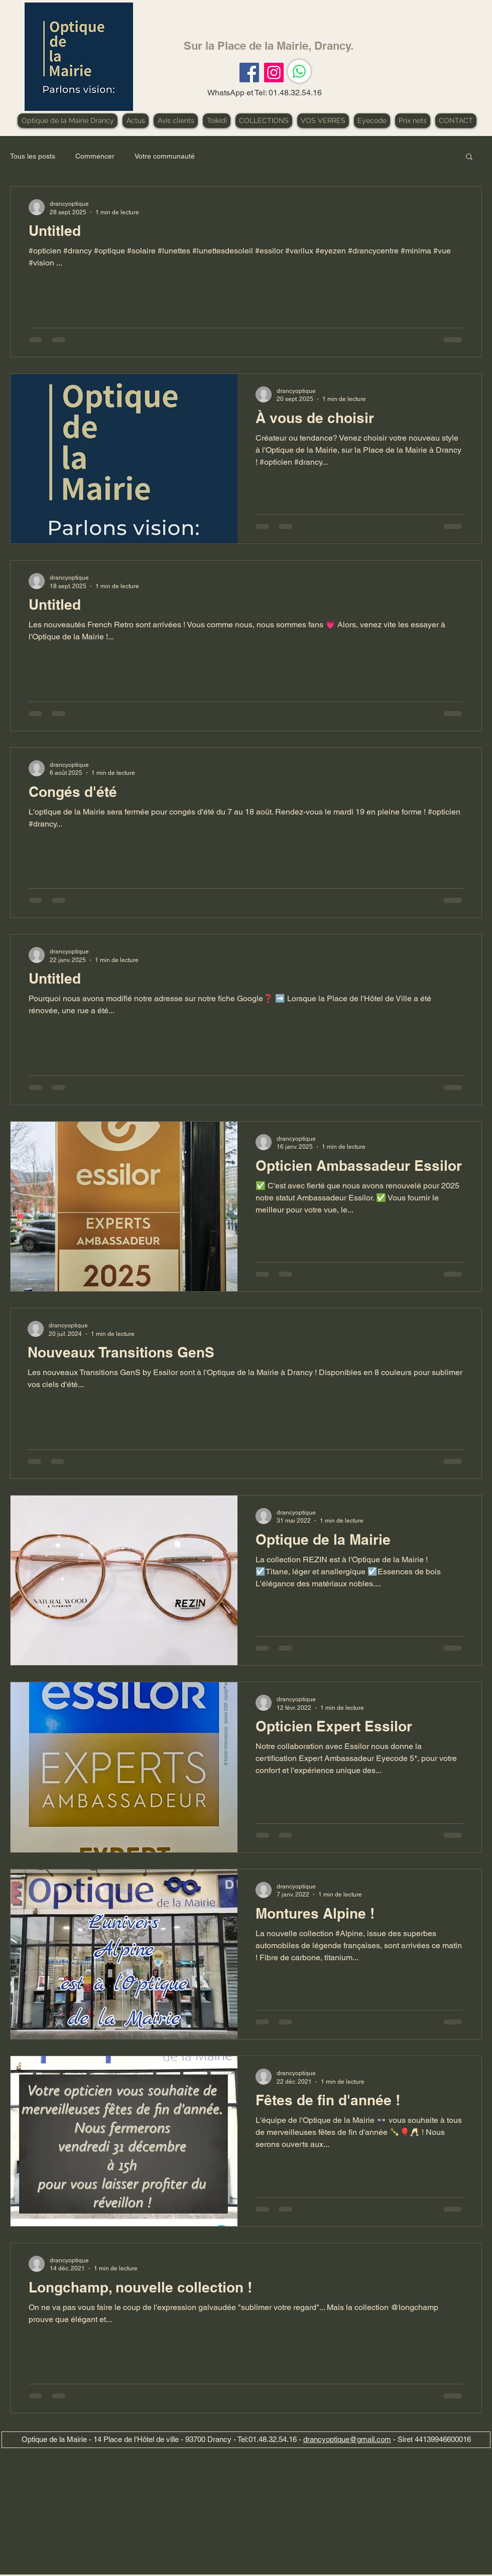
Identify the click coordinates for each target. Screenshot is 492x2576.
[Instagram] (274, 72)
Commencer (94, 156)
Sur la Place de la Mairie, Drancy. (268, 45)
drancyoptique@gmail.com (347, 2439)
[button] (469, 157)
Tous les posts (32, 156)
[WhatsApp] (299, 71)
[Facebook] (249, 72)
